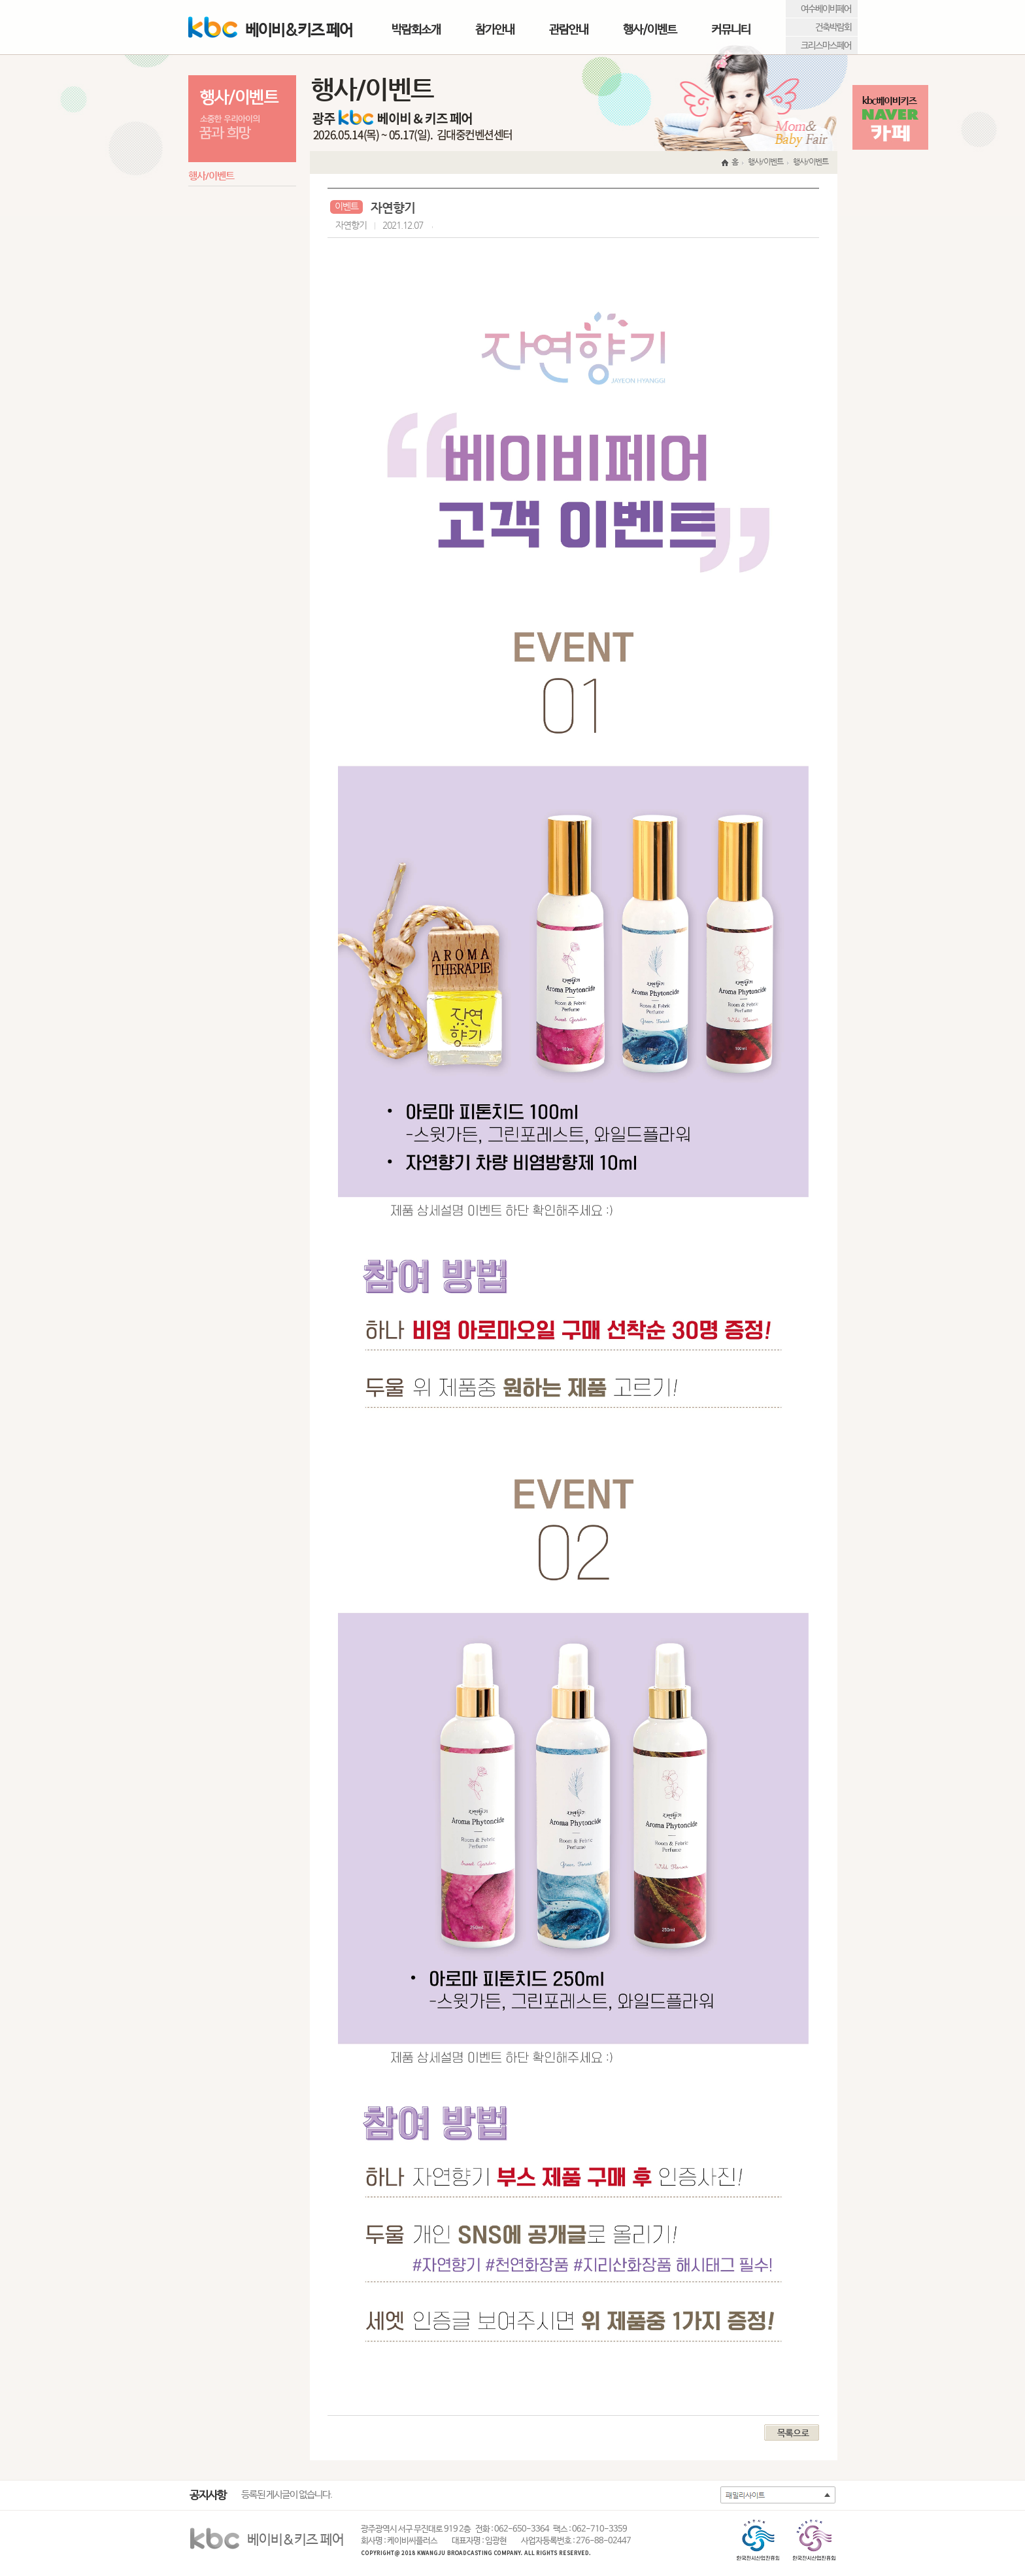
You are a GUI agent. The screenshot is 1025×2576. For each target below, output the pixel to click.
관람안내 (568, 30)
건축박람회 (833, 27)
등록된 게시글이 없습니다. (286, 2495)
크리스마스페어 (826, 46)
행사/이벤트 (650, 30)
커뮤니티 (730, 30)
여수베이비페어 (826, 9)
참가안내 (494, 30)
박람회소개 (416, 30)
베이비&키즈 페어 (270, 28)
